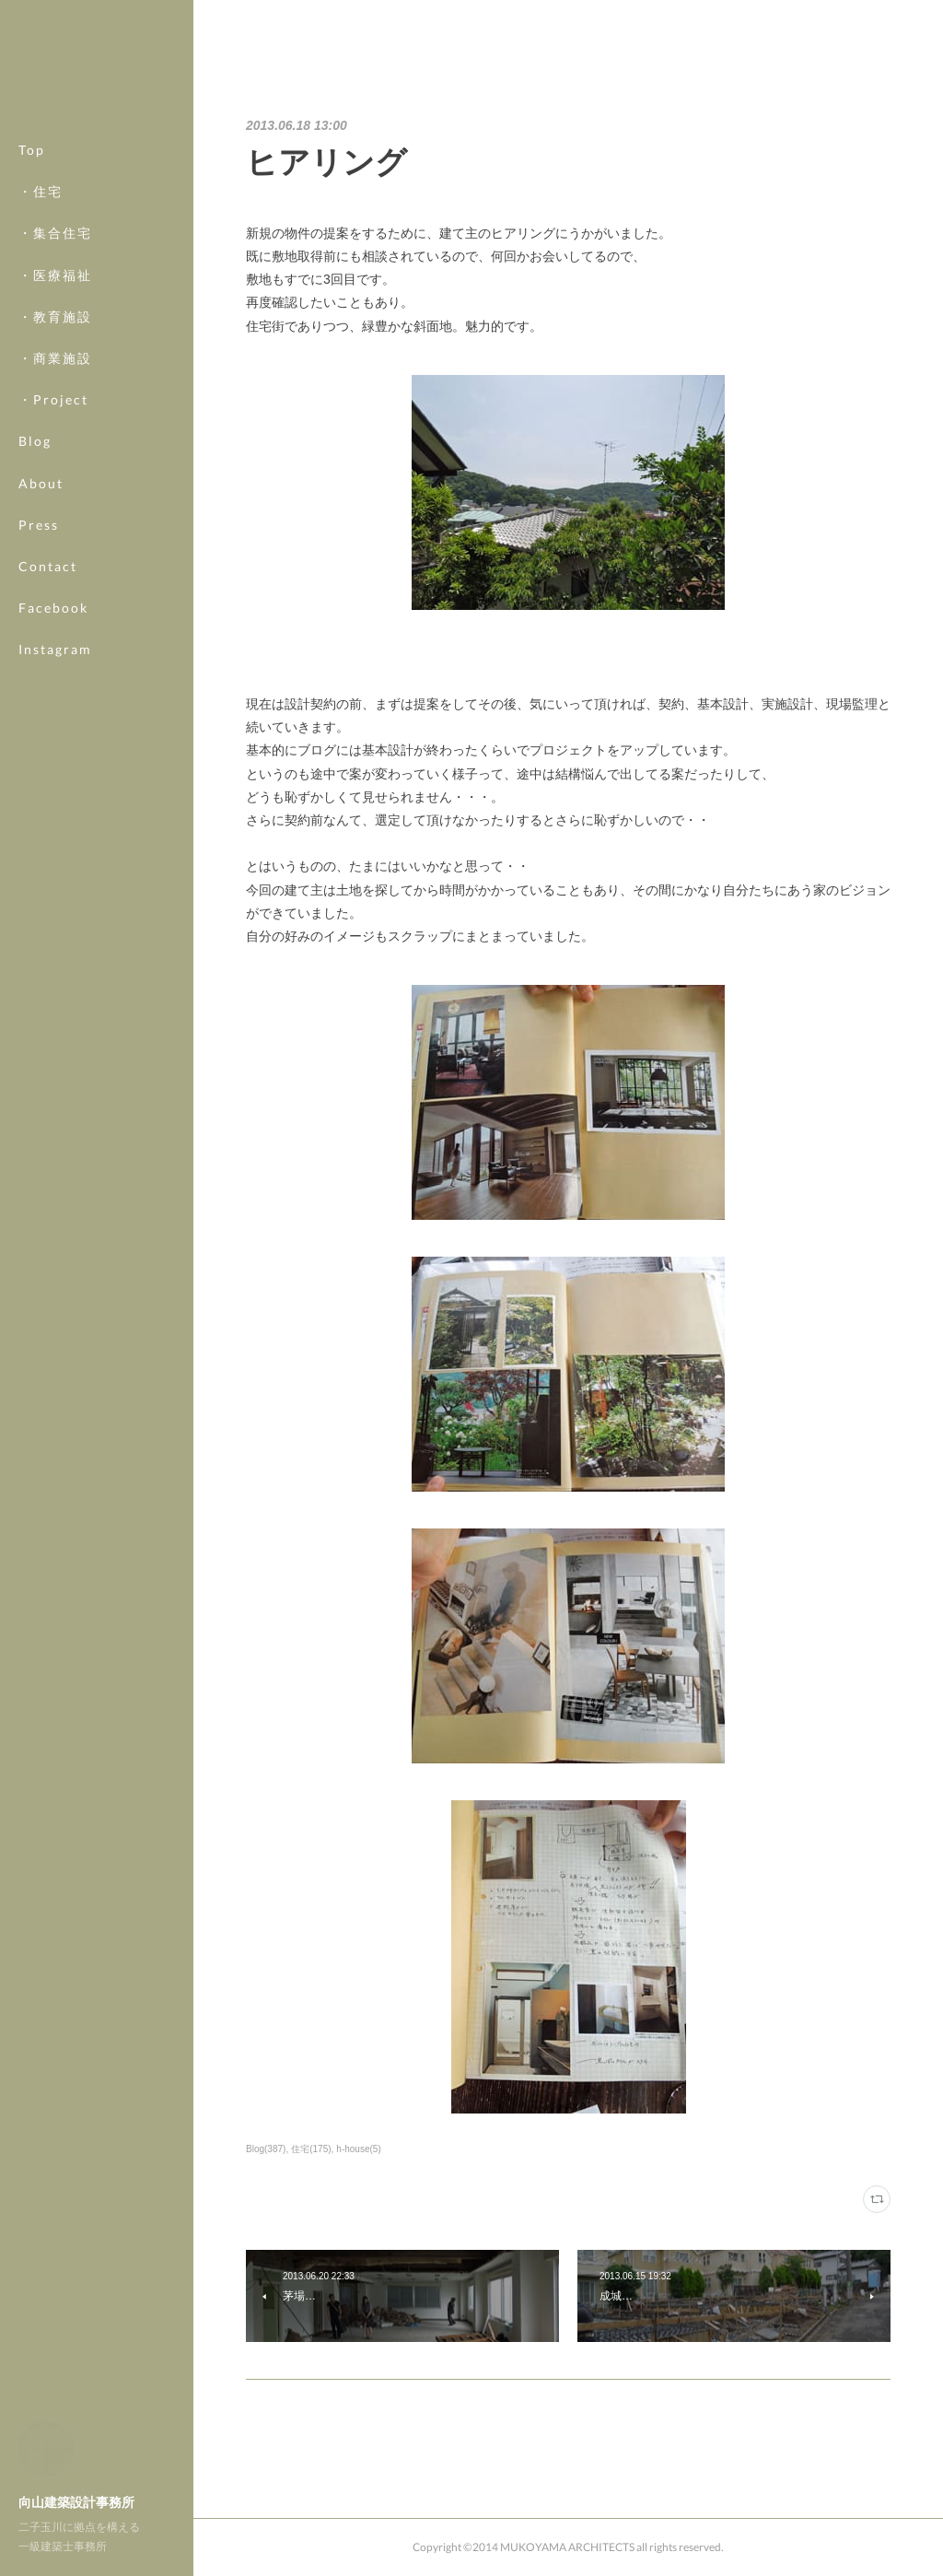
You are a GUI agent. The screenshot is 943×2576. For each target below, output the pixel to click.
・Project (53, 399)
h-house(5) (358, 2149)
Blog (35, 441)
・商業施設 (55, 358)
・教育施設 (55, 316)
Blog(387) (265, 2149)
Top (31, 150)
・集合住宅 (55, 232)
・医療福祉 (55, 275)
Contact (47, 566)
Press (38, 525)
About (41, 483)
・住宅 (40, 191)
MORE (41, 607)
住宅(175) (311, 2149)
